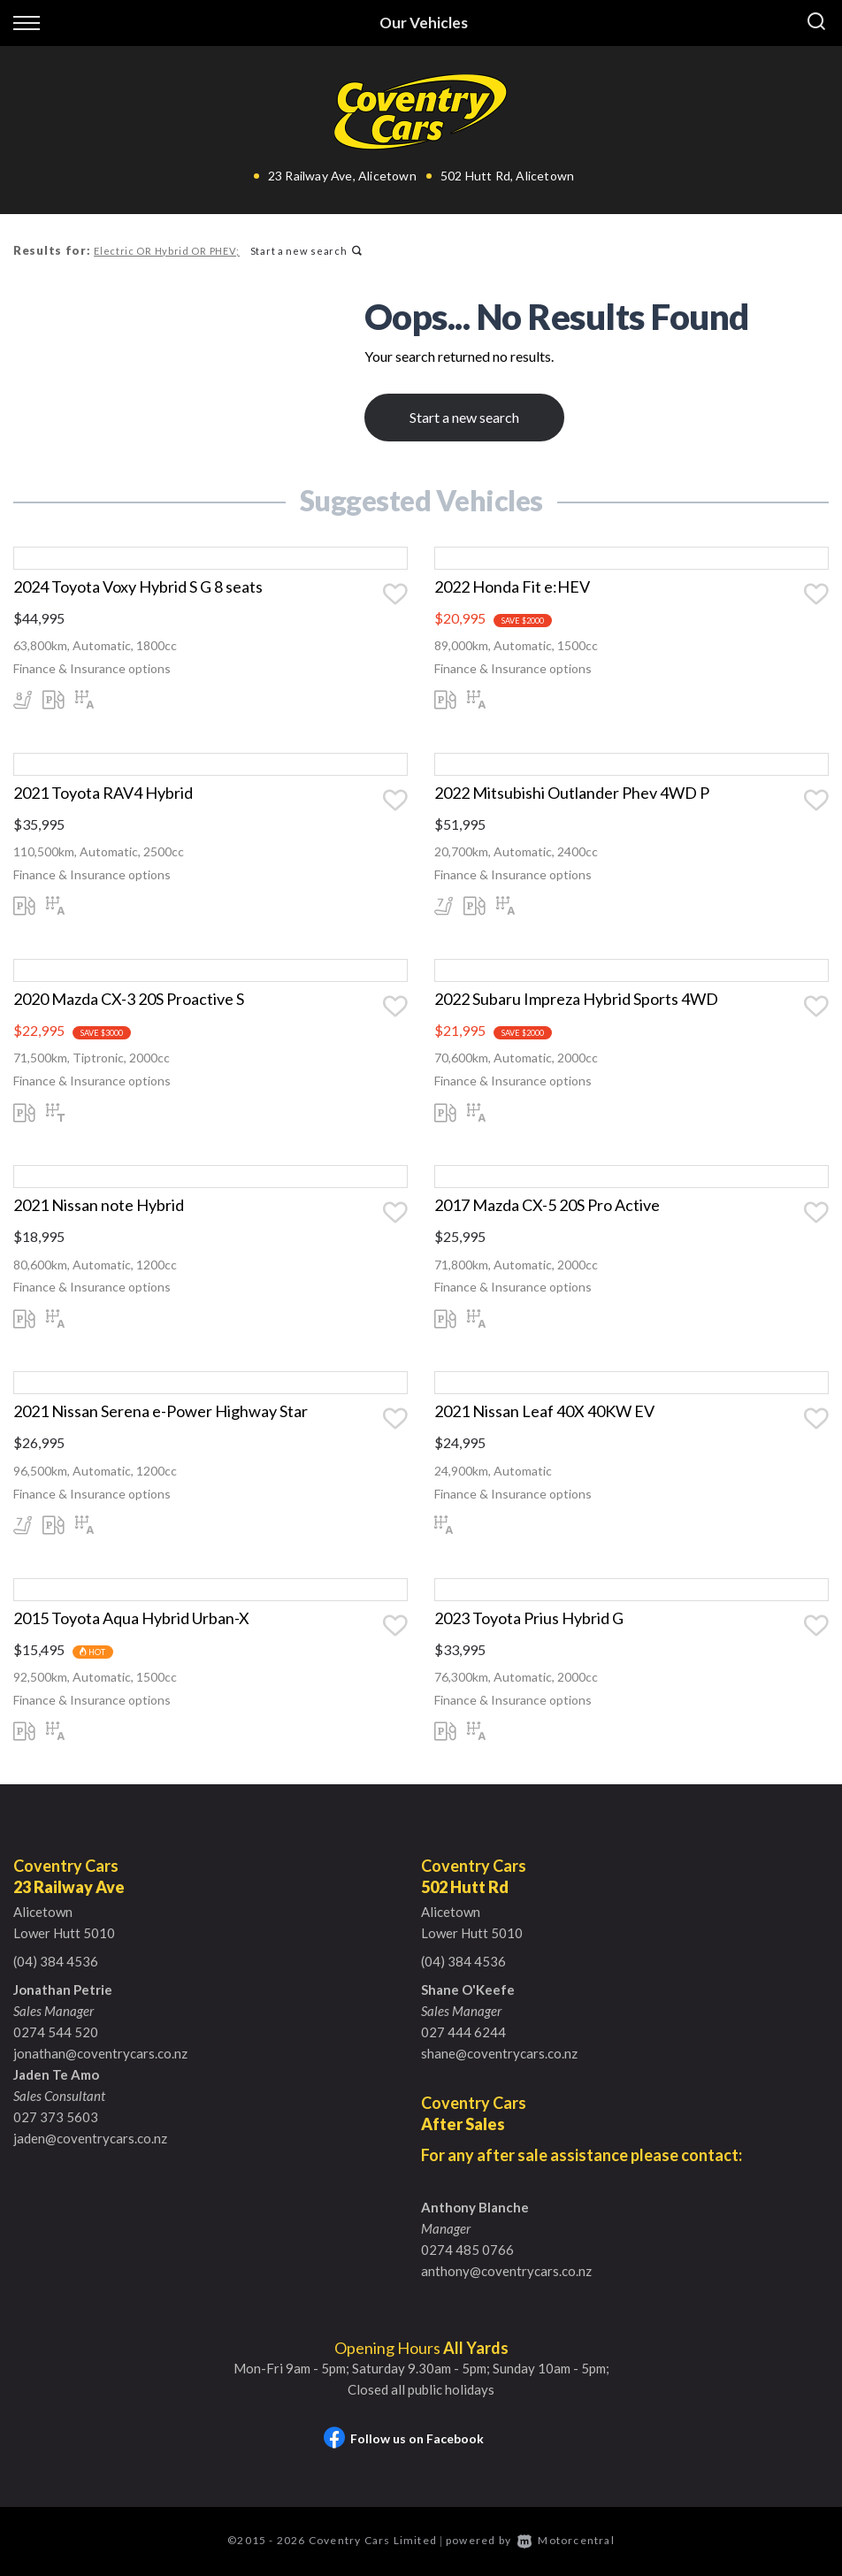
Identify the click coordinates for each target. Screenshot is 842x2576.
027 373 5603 (55, 2119)
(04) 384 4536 (55, 1963)
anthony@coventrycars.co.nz (506, 2273)
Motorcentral (566, 2542)
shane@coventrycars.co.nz (499, 2055)
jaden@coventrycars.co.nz (90, 2140)
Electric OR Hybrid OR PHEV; (166, 251)
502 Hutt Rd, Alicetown (507, 175)
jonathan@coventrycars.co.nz (100, 2055)
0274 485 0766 (467, 2251)
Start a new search (305, 251)
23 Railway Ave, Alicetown (342, 175)
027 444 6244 (463, 2034)
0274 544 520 (55, 2034)
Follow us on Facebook (404, 2440)
